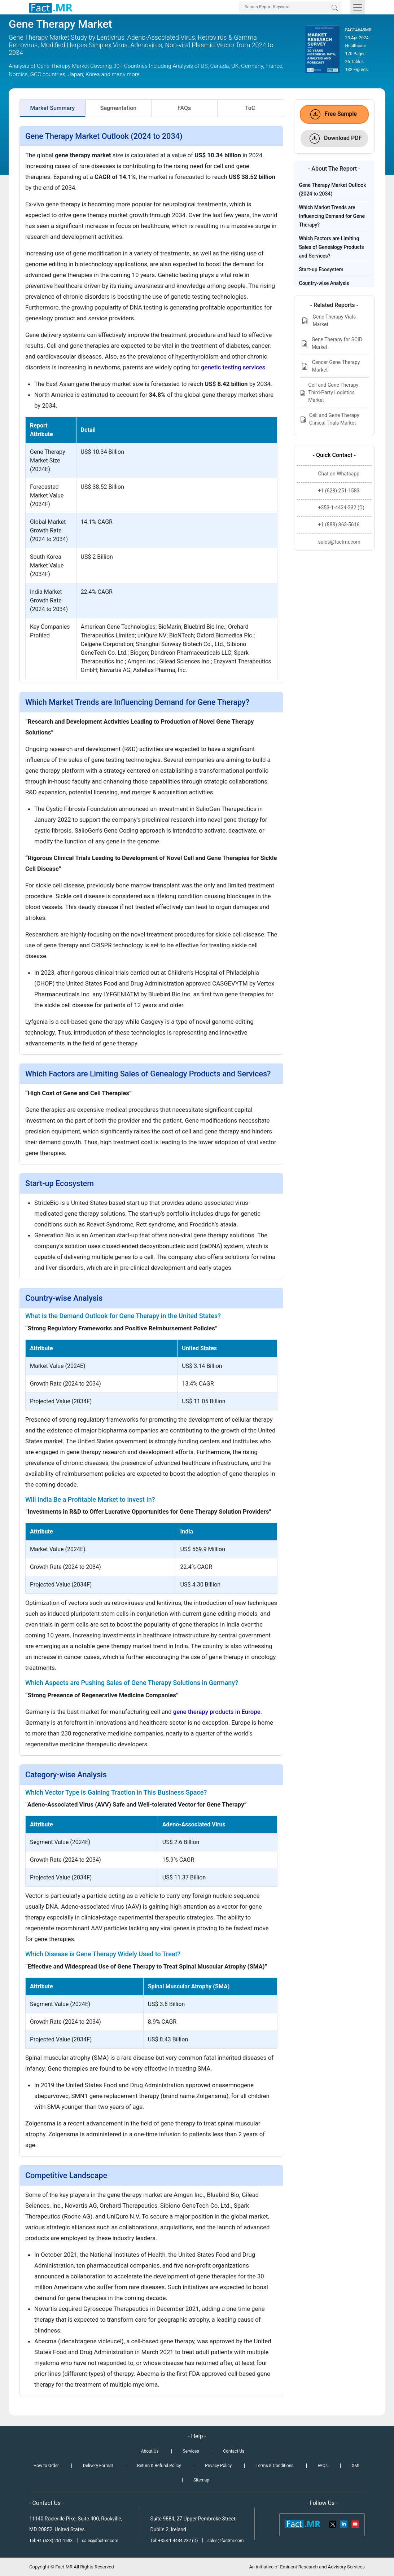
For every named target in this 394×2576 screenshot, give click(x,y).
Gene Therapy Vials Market (328, 320)
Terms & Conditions (275, 2465)
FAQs (184, 108)
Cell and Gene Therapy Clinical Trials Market (329, 419)
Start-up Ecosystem (321, 269)
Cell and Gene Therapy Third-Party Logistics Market (329, 392)
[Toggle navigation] (357, 7)
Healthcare (355, 45)
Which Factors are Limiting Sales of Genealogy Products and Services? (331, 247)
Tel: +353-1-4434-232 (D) (174, 2540)
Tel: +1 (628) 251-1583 (51, 2540)
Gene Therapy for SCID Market (331, 343)
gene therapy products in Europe (217, 1711)
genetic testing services (233, 367)
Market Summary (52, 108)
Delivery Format (98, 2465)
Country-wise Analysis (324, 283)
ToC (250, 108)
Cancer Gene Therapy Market (330, 366)
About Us (150, 2451)
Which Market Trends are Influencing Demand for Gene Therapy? (332, 216)
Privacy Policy (218, 2465)
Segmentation (118, 108)
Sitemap (201, 2480)
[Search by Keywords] (290, 7)
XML (356, 2465)
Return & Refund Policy (159, 2465)
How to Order (46, 2465)
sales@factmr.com (100, 2540)
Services (191, 2451)
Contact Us (233, 2451)
